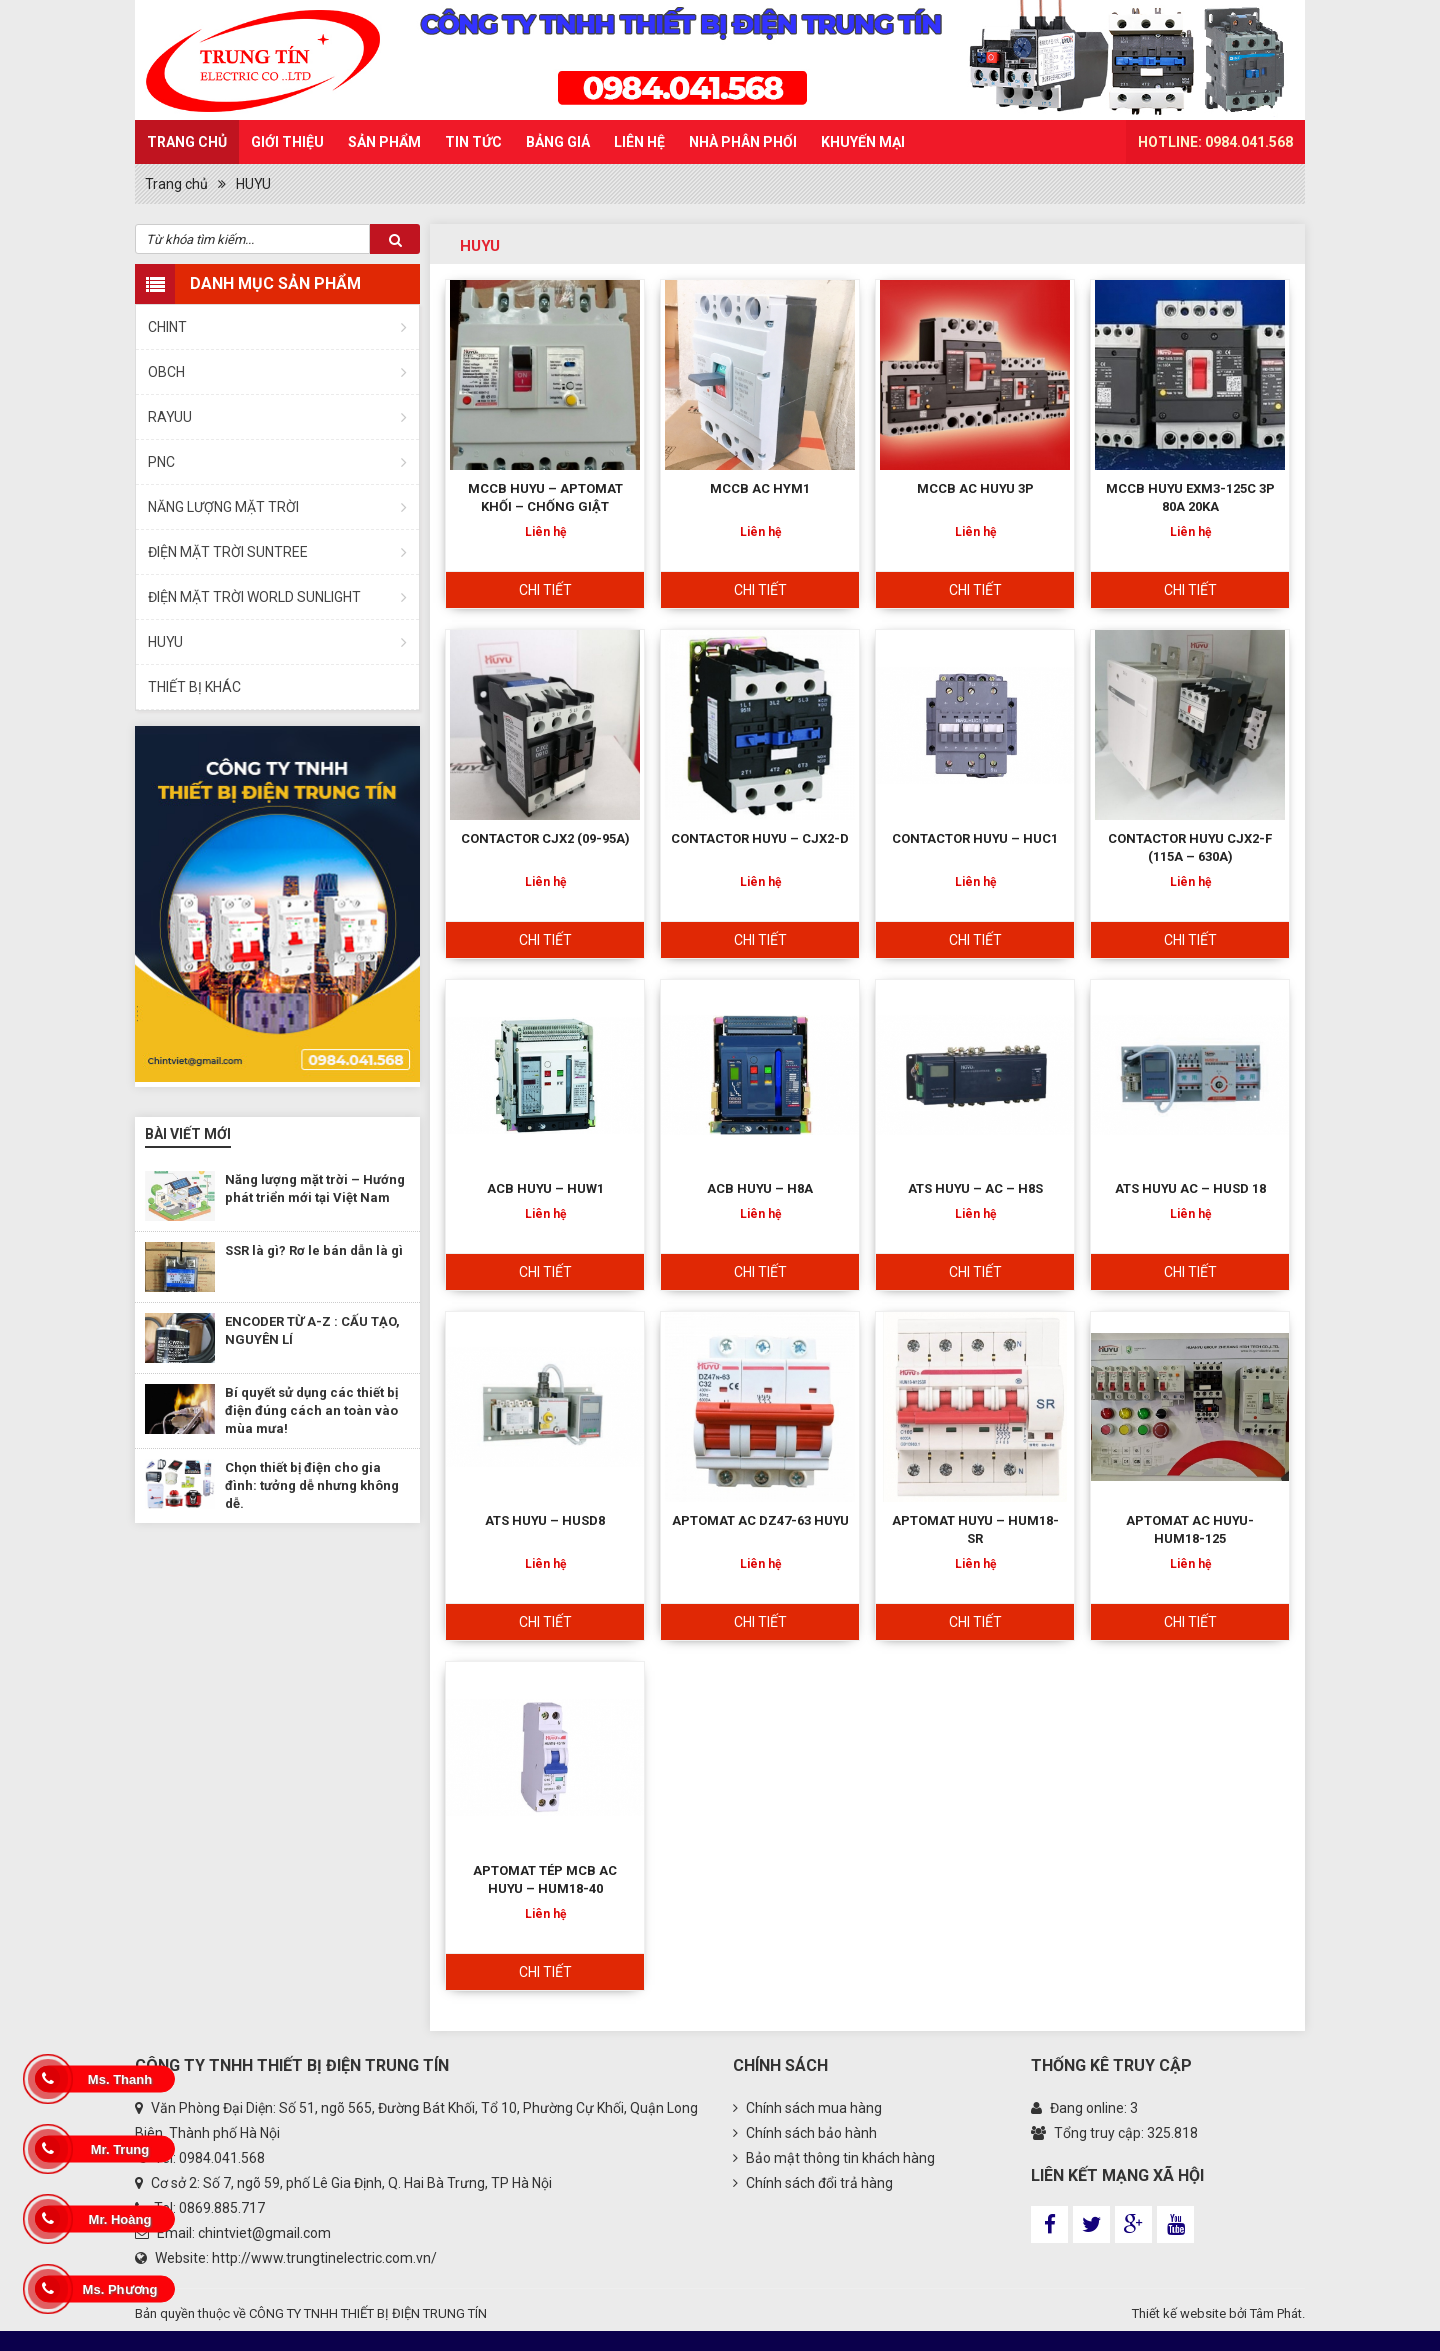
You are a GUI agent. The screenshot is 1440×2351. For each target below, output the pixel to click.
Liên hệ (639, 142)
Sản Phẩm (384, 142)
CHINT (167, 327)
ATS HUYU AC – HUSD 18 (1190, 1188)
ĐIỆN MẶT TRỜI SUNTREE (228, 552)
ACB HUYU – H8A (760, 1188)
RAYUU (170, 417)
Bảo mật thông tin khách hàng (834, 2158)
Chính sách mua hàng (807, 2108)
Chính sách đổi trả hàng (813, 2183)
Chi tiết (545, 590)
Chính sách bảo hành (805, 2133)
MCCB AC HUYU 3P (975, 488)
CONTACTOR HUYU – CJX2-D (760, 838)
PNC (161, 462)
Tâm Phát (1276, 2313)
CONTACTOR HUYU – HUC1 (975, 838)
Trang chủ (187, 142)
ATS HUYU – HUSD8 (545, 1520)
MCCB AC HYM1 (760, 488)
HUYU (253, 184)
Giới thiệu (287, 142)
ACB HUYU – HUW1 (545, 1188)
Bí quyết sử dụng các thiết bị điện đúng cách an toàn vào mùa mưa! (311, 1410)
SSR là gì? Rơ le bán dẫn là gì (314, 1250)
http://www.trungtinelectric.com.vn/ (324, 2258)
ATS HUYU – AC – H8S (975, 1188)
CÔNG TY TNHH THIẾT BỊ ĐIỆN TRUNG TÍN (368, 2313)
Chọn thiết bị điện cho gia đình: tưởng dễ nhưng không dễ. (312, 1485)
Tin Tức (473, 142)
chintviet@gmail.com (264, 2233)
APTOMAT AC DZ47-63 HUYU (760, 1520)
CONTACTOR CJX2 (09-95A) (545, 838)
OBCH (166, 372)
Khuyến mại (863, 142)
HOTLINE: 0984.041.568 (1215, 142)
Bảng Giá (558, 142)
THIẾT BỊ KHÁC (194, 687)
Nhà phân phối (743, 142)
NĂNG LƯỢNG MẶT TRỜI (223, 507)
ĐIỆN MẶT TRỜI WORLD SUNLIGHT (254, 597)
